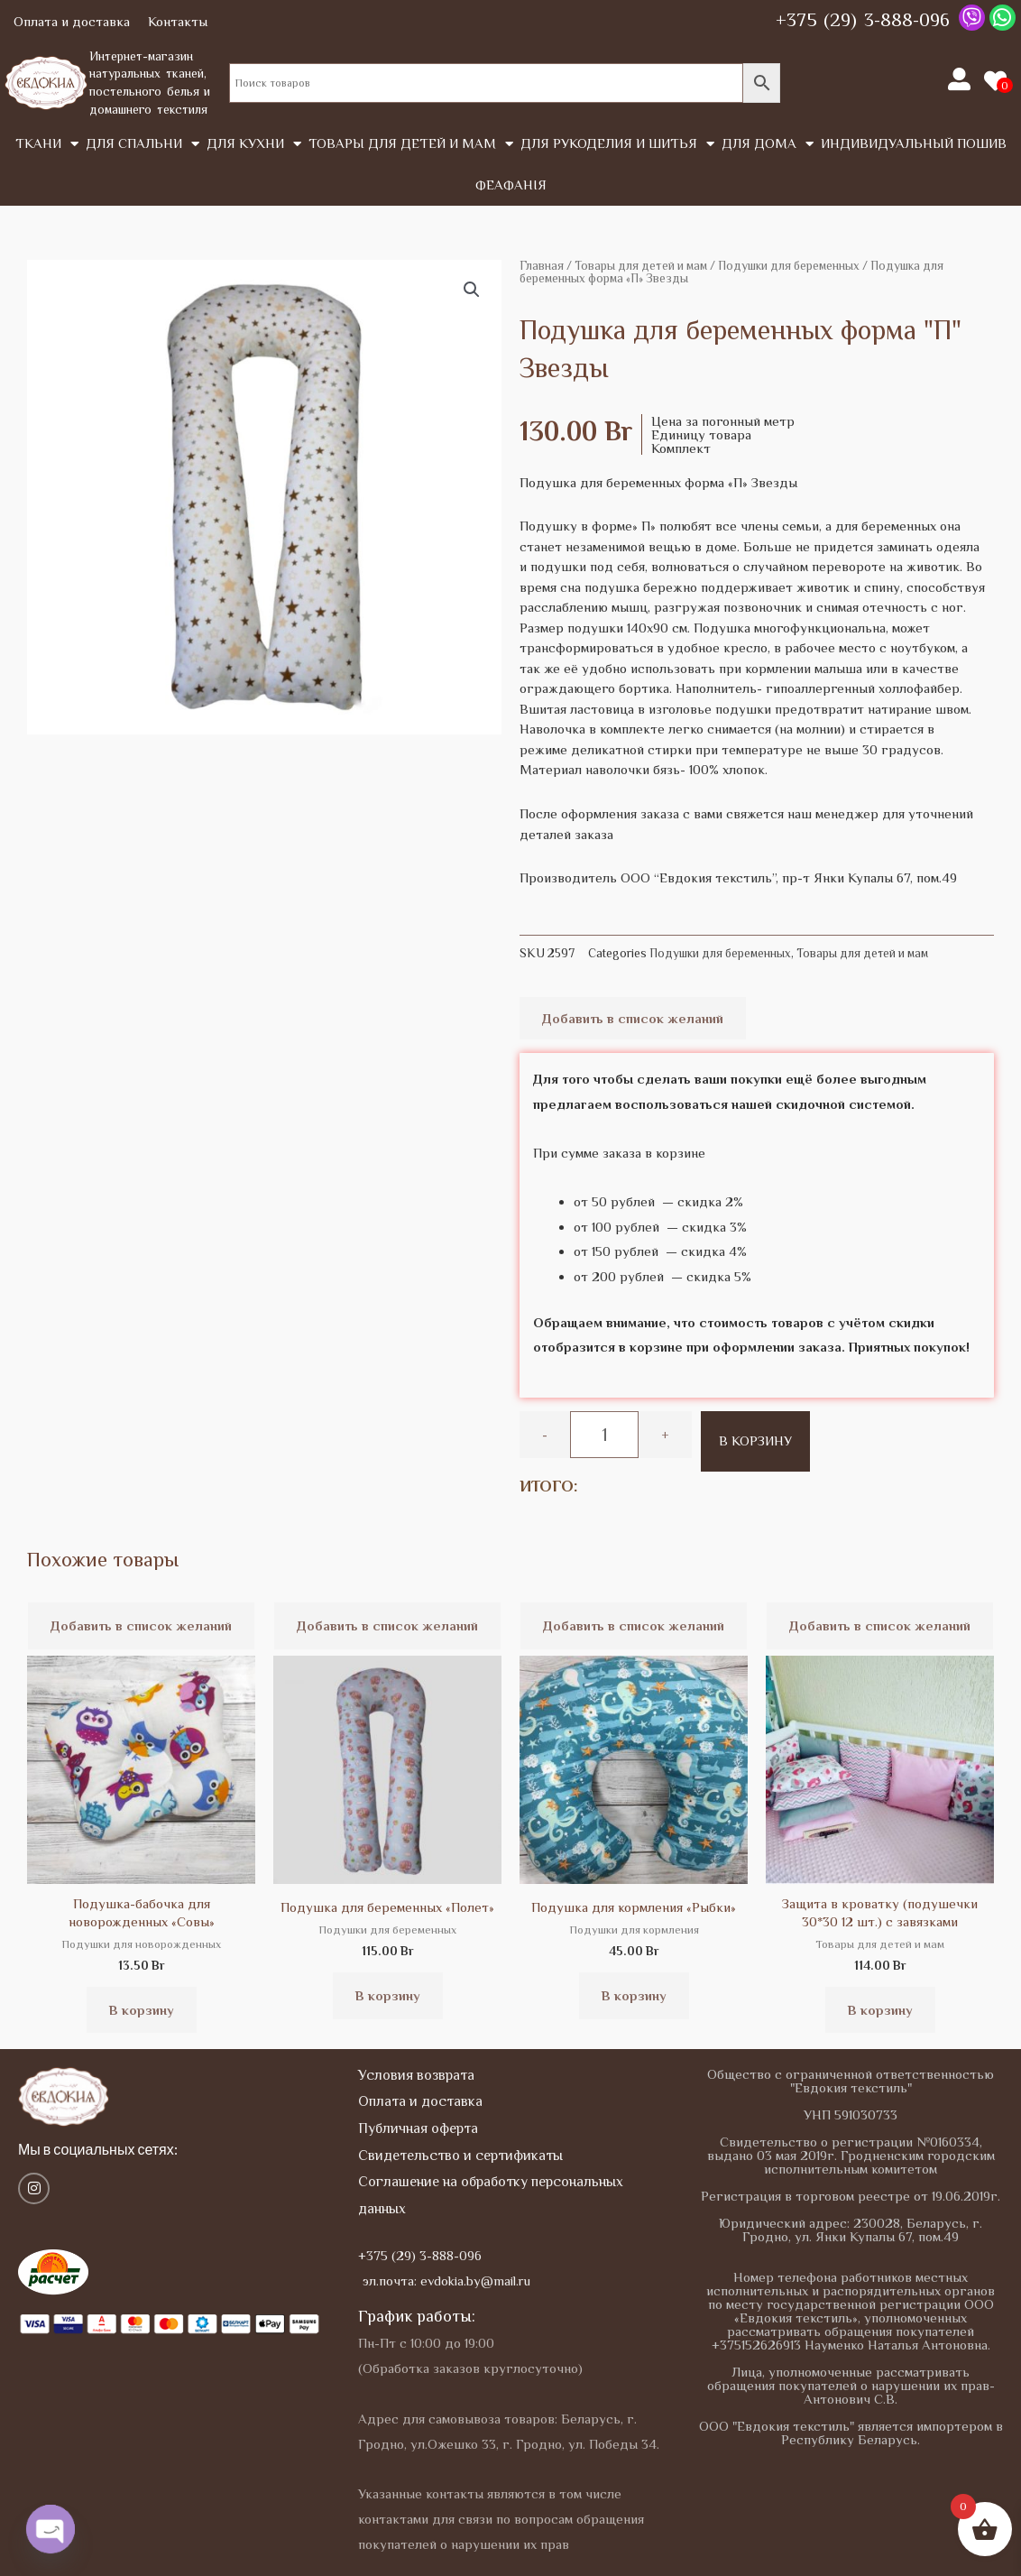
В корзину (755, 1440)
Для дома (768, 144)
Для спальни (142, 144)
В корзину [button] (141, 2009)
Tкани (46, 144)
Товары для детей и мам (410, 144)
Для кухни (254, 144)
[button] (471, 289)
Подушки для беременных (789, 265)
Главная (542, 265)
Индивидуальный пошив (914, 143)
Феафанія (511, 184)
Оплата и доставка (72, 21)
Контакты (177, 21)
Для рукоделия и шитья (617, 144)
